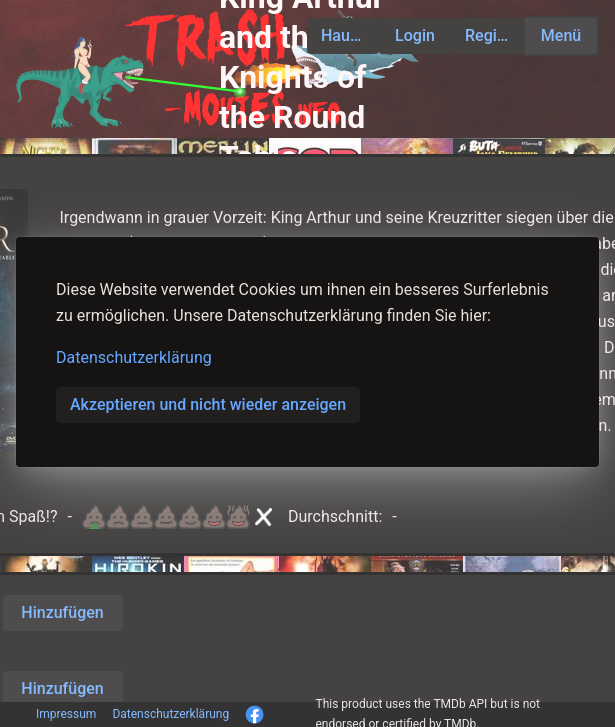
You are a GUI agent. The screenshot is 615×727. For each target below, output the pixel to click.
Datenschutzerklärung (134, 357)
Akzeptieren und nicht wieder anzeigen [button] (208, 404)
